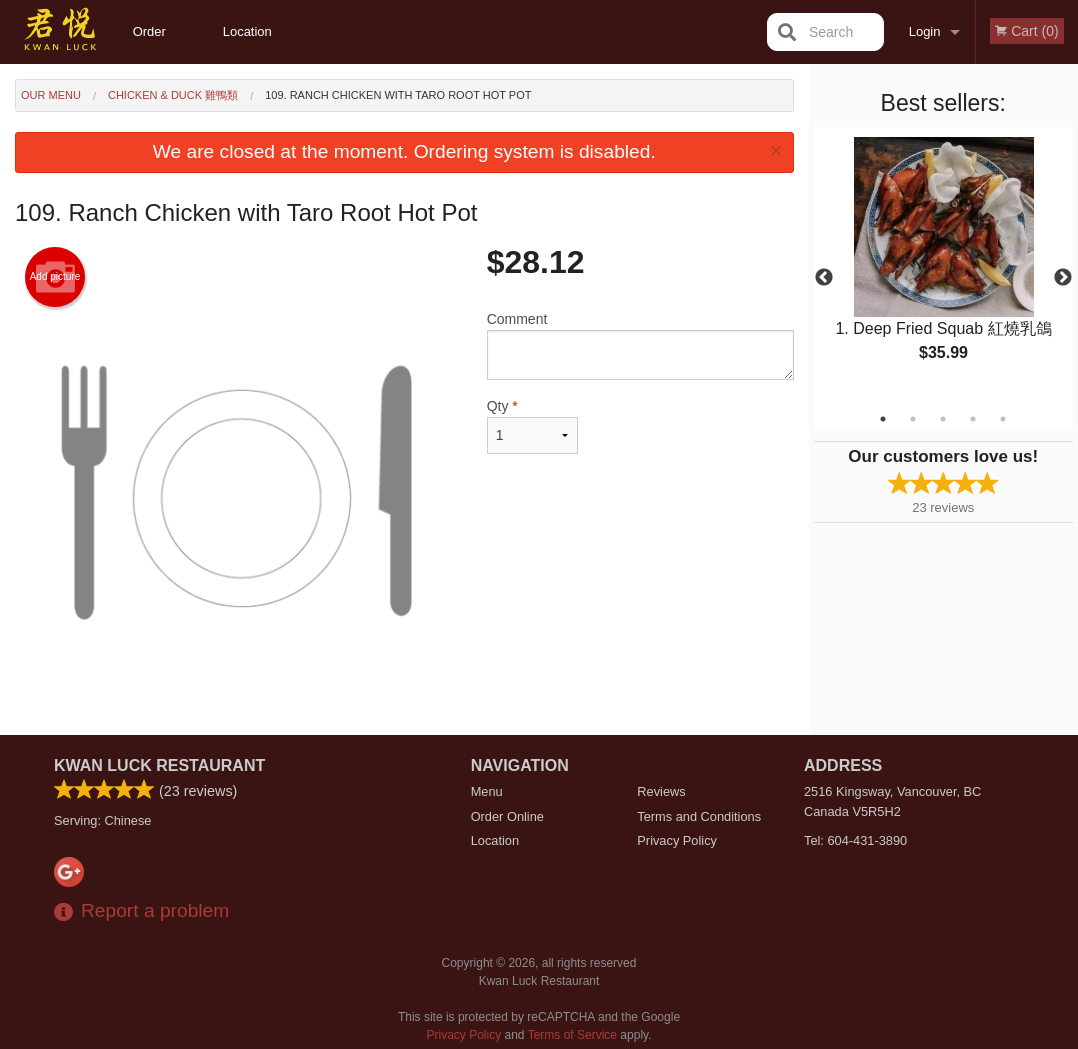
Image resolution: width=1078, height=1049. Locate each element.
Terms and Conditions (699, 816)
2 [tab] (913, 419)
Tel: (855, 840)
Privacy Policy (677, 840)
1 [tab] (883, 419)
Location (247, 31)
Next (1063, 278)
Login (925, 31)
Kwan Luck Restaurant (159, 765)
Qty (533, 426)
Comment (640, 345)
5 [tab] (1003, 419)
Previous (824, 278)
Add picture (55, 277)
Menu (487, 791)
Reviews (661, 791)
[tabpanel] (944, 266)
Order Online (152, 44)
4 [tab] (973, 419)
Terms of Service (572, 1035)
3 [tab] (943, 419)
